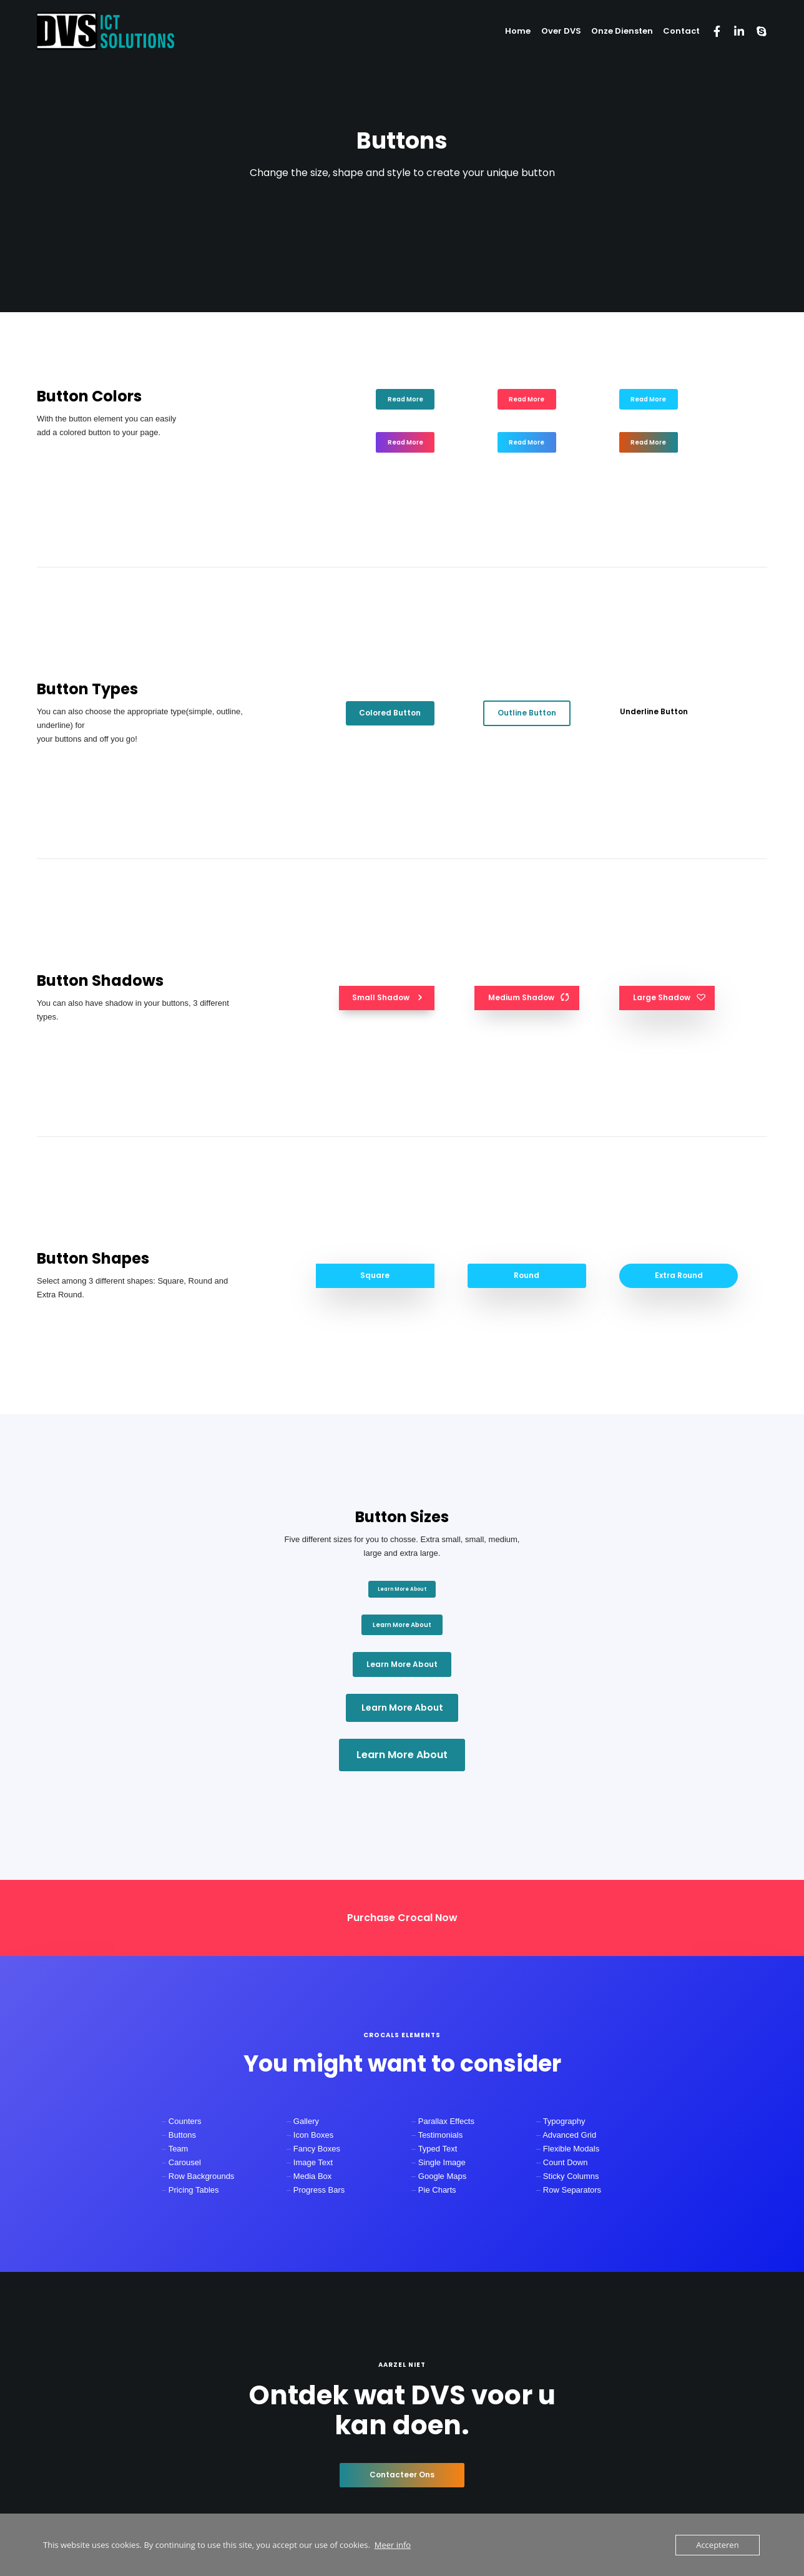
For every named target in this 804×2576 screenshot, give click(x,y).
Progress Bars (319, 2190)
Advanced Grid (569, 2135)
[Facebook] (711, 31)
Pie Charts (437, 2190)
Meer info (393, 2544)
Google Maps (442, 2176)
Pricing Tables (194, 2190)
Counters (185, 2121)
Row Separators (572, 2190)
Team (179, 2148)
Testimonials (440, 2135)
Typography (564, 2121)
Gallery (306, 2121)
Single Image (442, 2162)
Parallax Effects (446, 2121)
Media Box (312, 2176)
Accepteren (717, 2544)
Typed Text (438, 2148)
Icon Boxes (313, 2135)
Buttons (182, 2135)
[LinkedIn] (733, 31)
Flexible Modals (571, 2148)
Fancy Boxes (316, 2148)
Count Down (565, 2162)
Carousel (185, 2162)
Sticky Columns (571, 2176)
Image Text (313, 2162)
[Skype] (756, 31)
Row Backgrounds (202, 2176)
